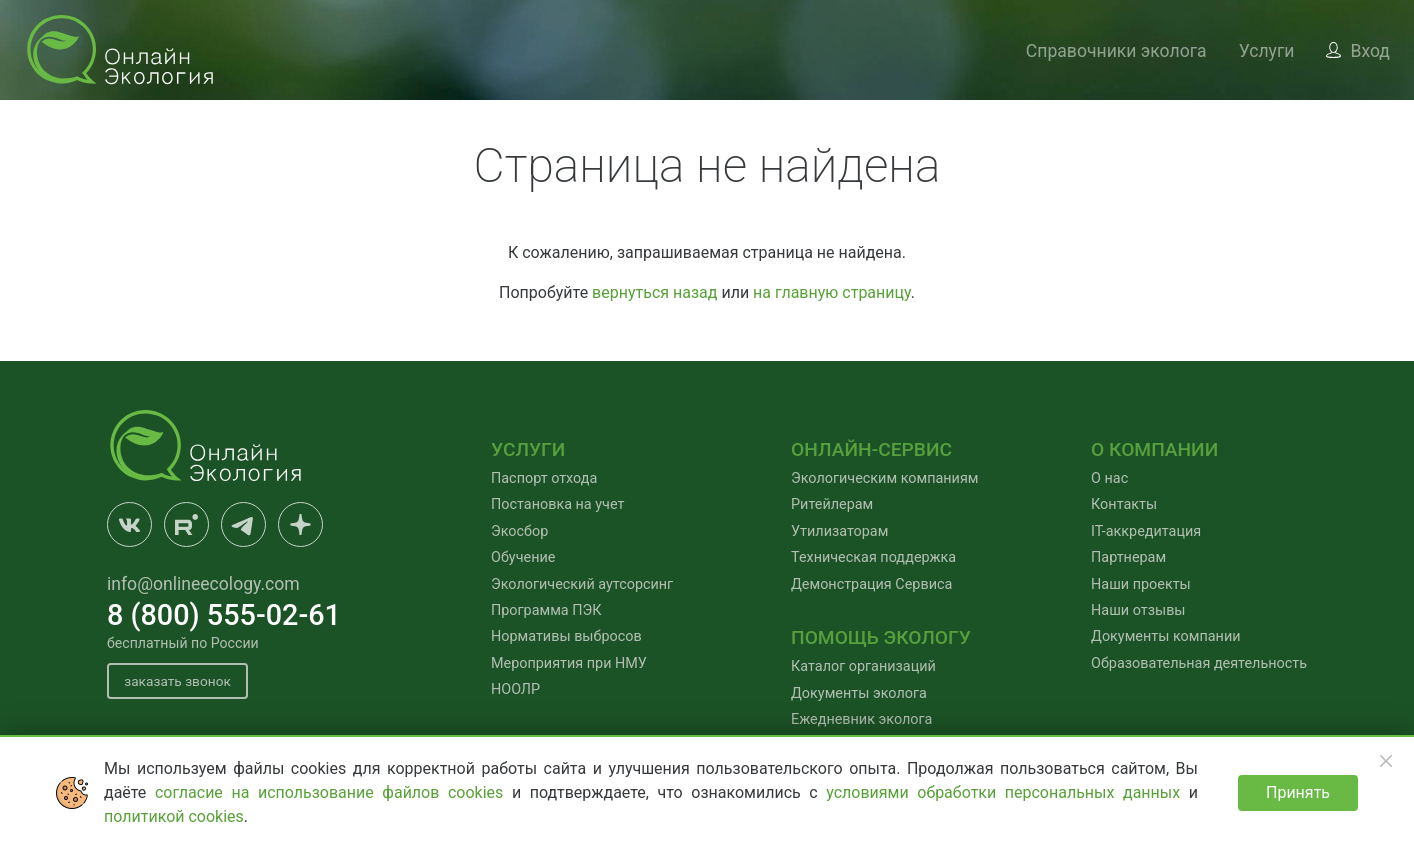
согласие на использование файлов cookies (333, 792)
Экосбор (519, 531)
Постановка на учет (557, 504)
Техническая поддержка (873, 557)
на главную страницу (832, 292)
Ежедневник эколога (861, 719)
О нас (1109, 478)
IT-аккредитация (1146, 531)
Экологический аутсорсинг (582, 584)
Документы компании (1165, 636)
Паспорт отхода (544, 478)
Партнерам (1128, 557)
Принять (1298, 792)
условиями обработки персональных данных (1007, 792)
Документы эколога (859, 693)
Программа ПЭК (546, 610)
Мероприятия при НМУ (569, 663)
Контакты (1124, 504)
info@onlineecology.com (203, 584)
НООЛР (515, 689)
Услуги (1267, 51)
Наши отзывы (1138, 610)
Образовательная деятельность (1199, 663)
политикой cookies (174, 816)
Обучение (523, 557)
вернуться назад (654, 292)
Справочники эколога (1116, 51)
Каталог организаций (863, 666)
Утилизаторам (839, 531)
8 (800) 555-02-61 (224, 615)
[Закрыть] (1386, 761)
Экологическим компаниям (884, 478)
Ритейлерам (832, 504)
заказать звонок (181, 681)
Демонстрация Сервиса (871, 584)
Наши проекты (1141, 584)
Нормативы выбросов (566, 636)
